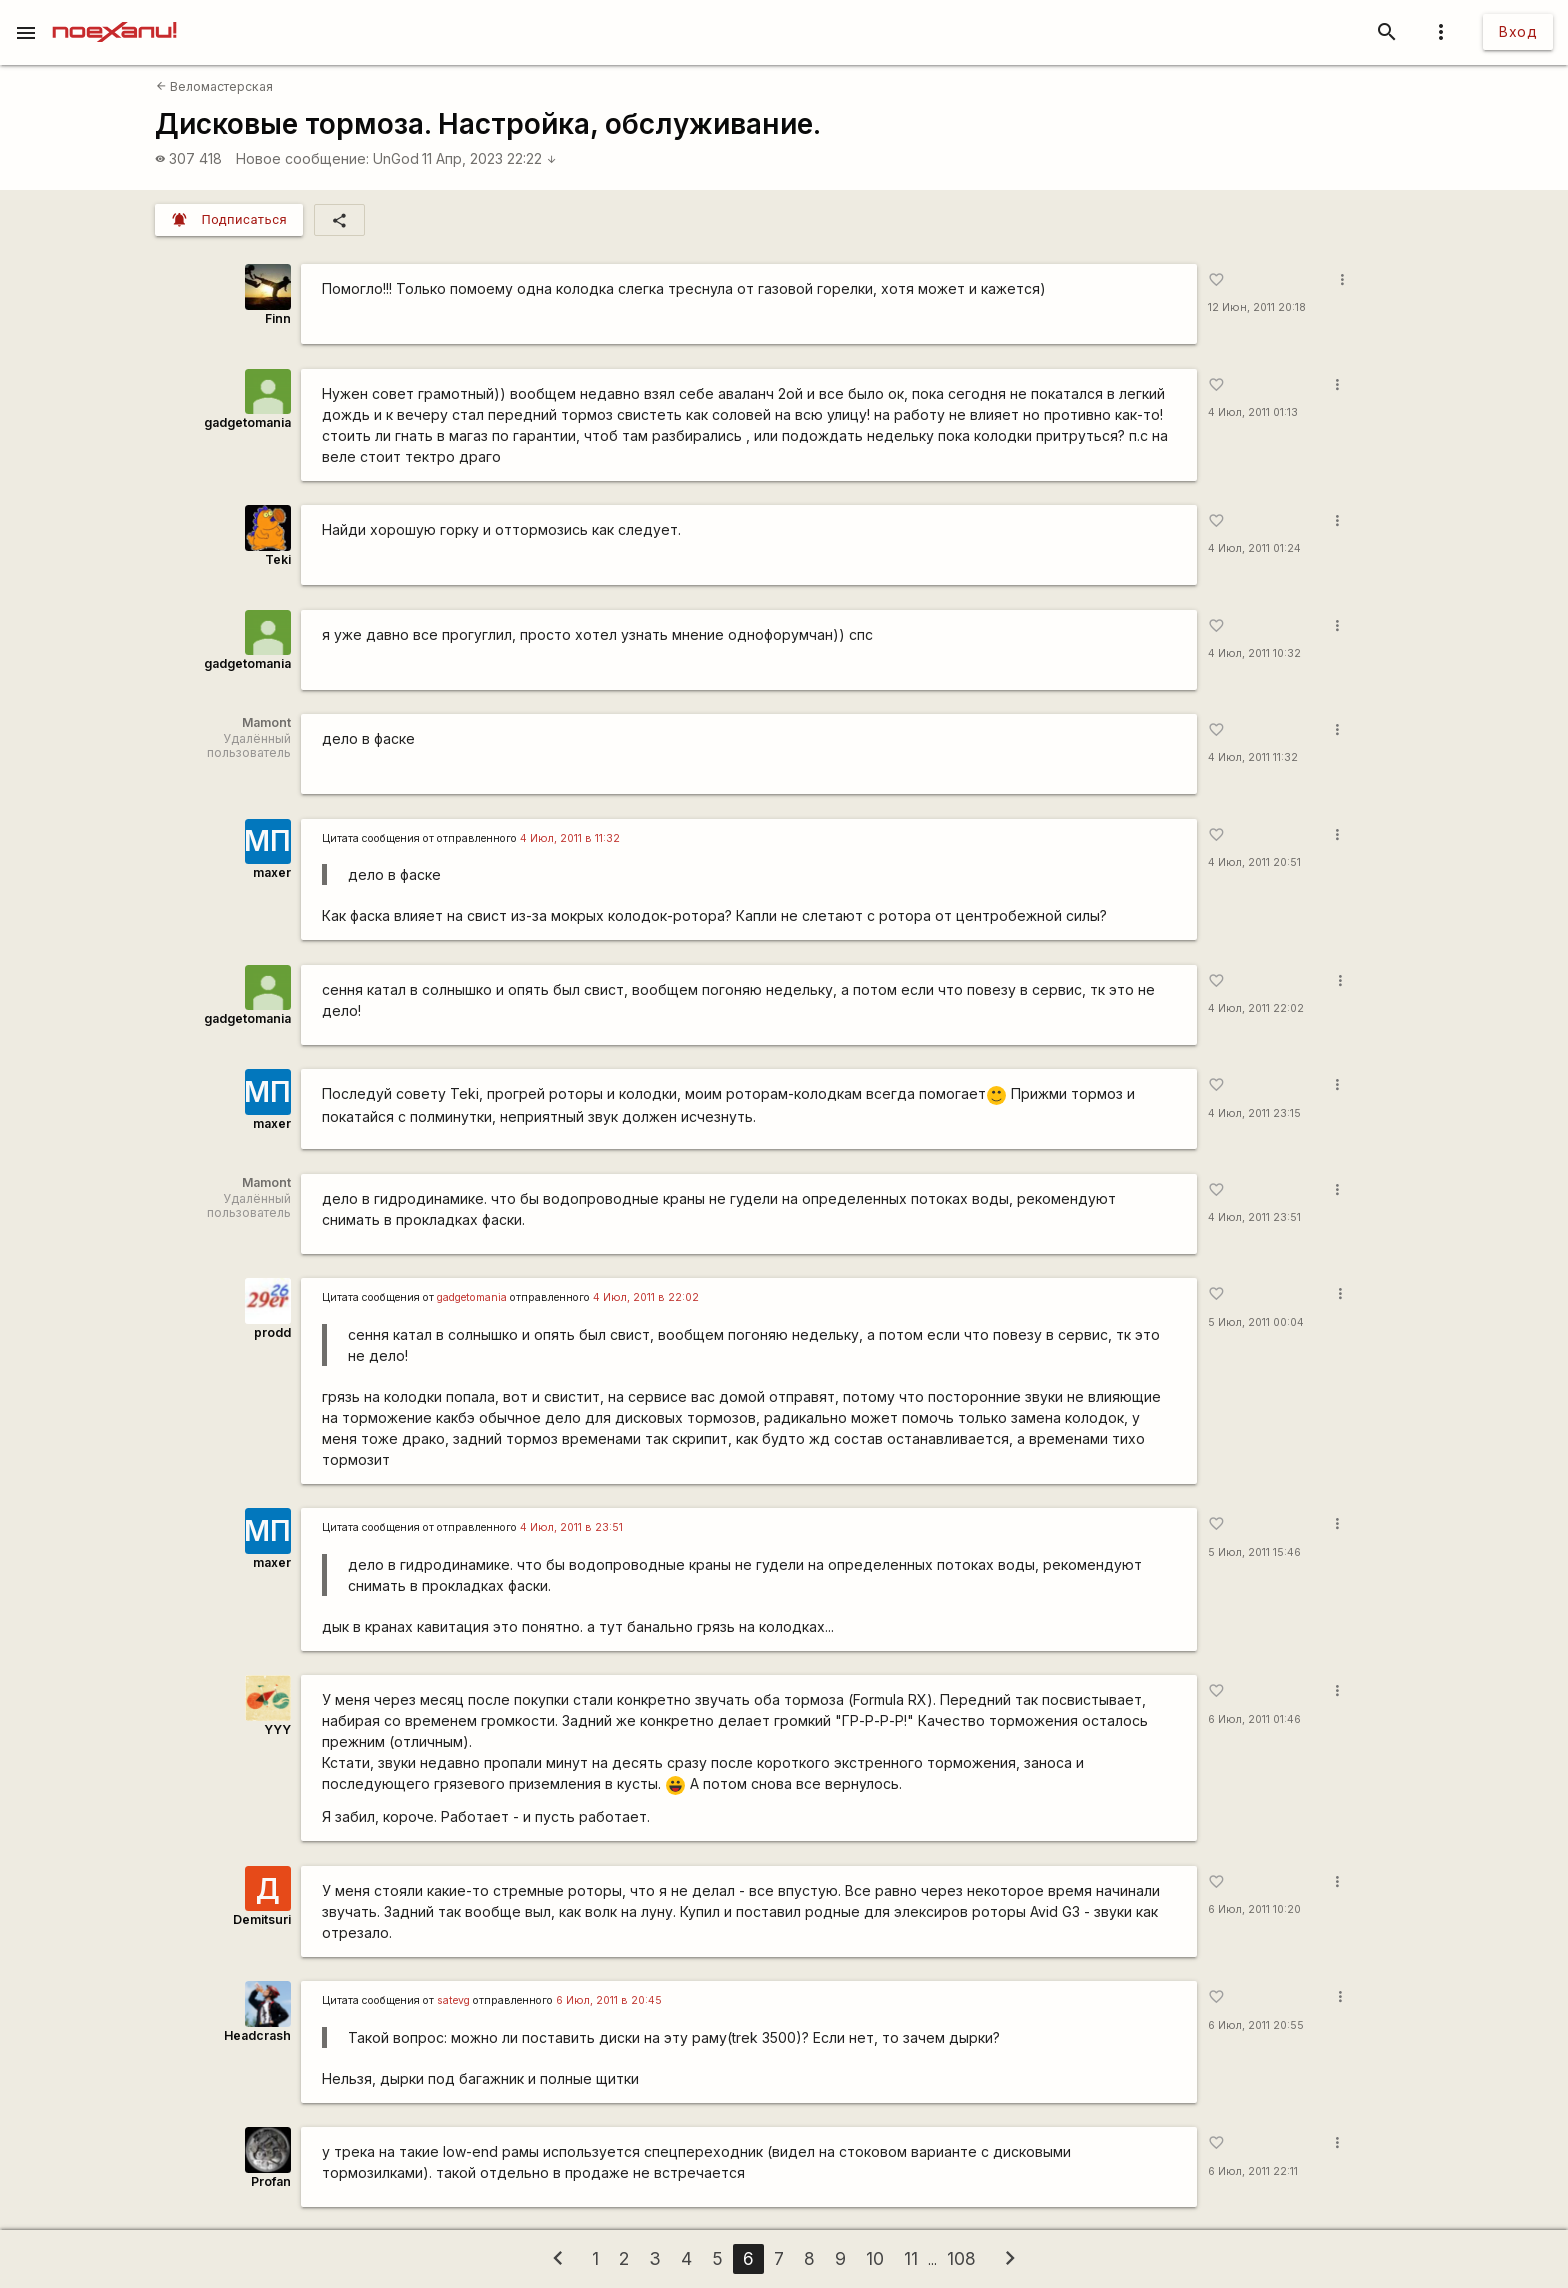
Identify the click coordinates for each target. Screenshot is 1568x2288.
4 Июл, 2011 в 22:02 (646, 1297)
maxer (272, 872)
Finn (278, 318)
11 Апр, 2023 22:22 (489, 158)
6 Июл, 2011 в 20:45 (609, 2000)
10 (875, 2258)
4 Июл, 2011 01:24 (1254, 548)
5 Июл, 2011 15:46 (1254, 1552)
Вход (1518, 31)
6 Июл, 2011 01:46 (1254, 1719)
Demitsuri (262, 1919)
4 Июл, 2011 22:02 (1256, 1008)
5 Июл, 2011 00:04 (1256, 1322)
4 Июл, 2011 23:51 (1254, 1217)
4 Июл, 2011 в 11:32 (570, 838)
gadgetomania (247, 422)
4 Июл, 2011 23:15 (1254, 1113)
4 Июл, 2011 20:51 (1254, 862)
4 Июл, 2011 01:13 (1253, 412)
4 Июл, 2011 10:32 (1254, 653)
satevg (453, 2000)
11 (911, 2258)
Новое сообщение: (302, 158)
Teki (278, 559)
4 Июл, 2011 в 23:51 (571, 1527)
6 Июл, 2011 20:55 (1256, 2025)
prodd (272, 1332)
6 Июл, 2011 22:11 (1253, 2171)
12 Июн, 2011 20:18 (1257, 307)
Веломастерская (214, 86)
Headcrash (257, 2035)
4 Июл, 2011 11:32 (1253, 757)
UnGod (396, 158)
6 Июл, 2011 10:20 (1254, 1909)
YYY (277, 1729)
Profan (271, 2181)
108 (961, 2258)
